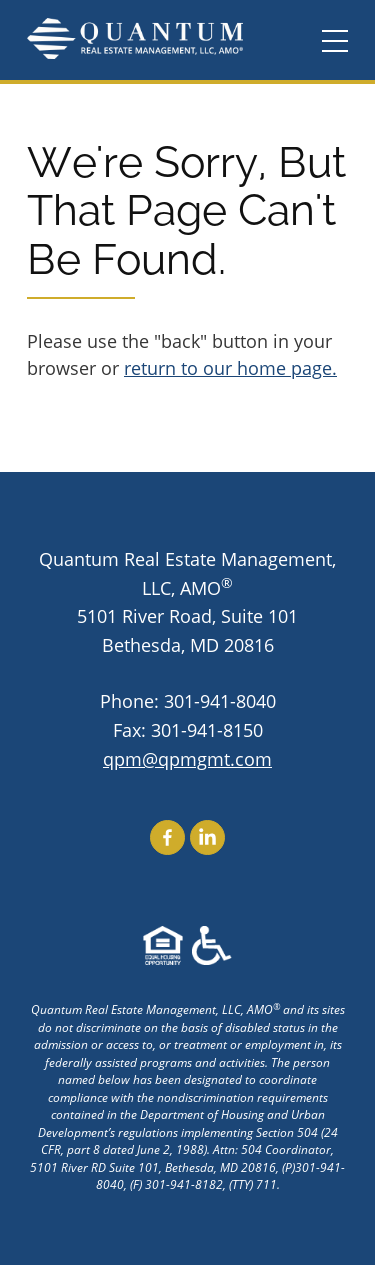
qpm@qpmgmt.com (187, 759)
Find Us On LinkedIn (207, 837)
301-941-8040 (220, 701)
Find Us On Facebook (167, 837)
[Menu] (335, 42)
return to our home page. (230, 368)
